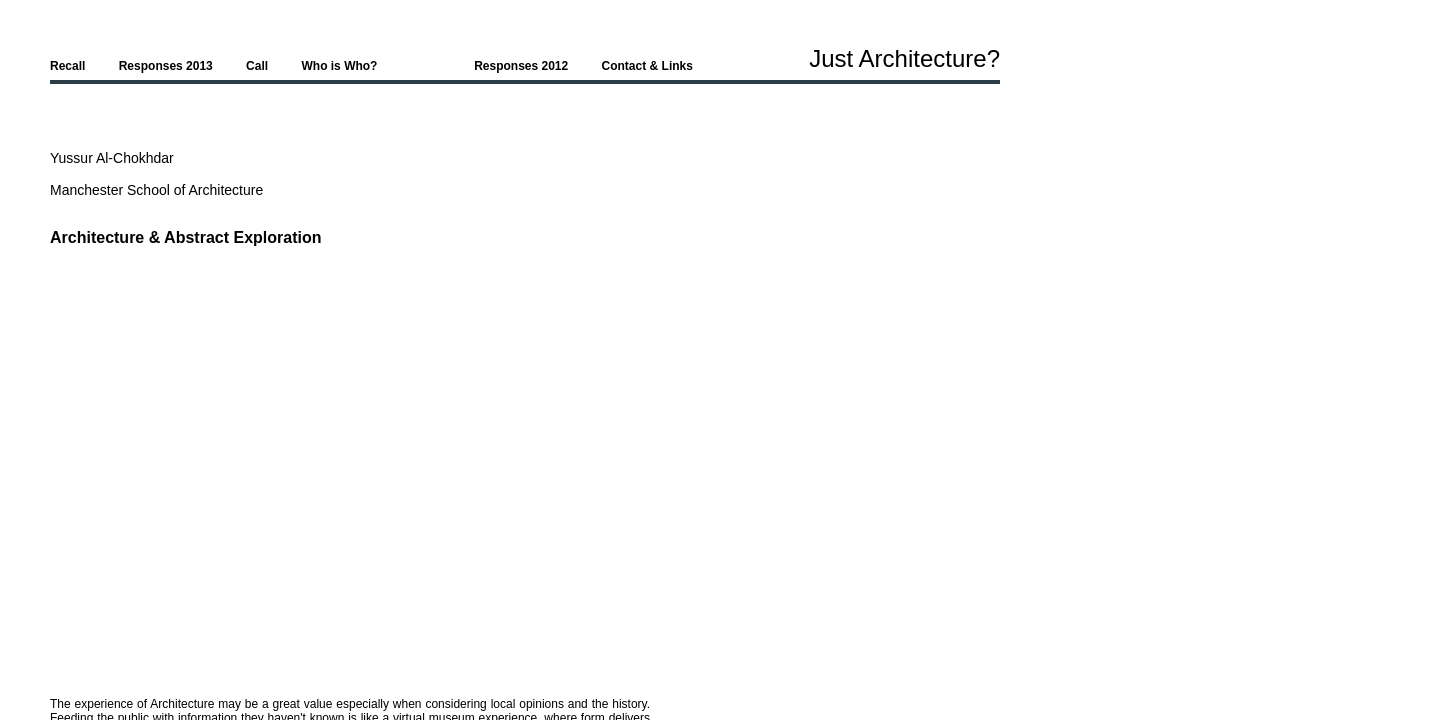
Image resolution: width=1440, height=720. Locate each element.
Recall (67, 66)
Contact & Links (647, 66)
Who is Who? (339, 66)
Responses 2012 (521, 66)
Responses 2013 (166, 66)
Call (257, 66)
